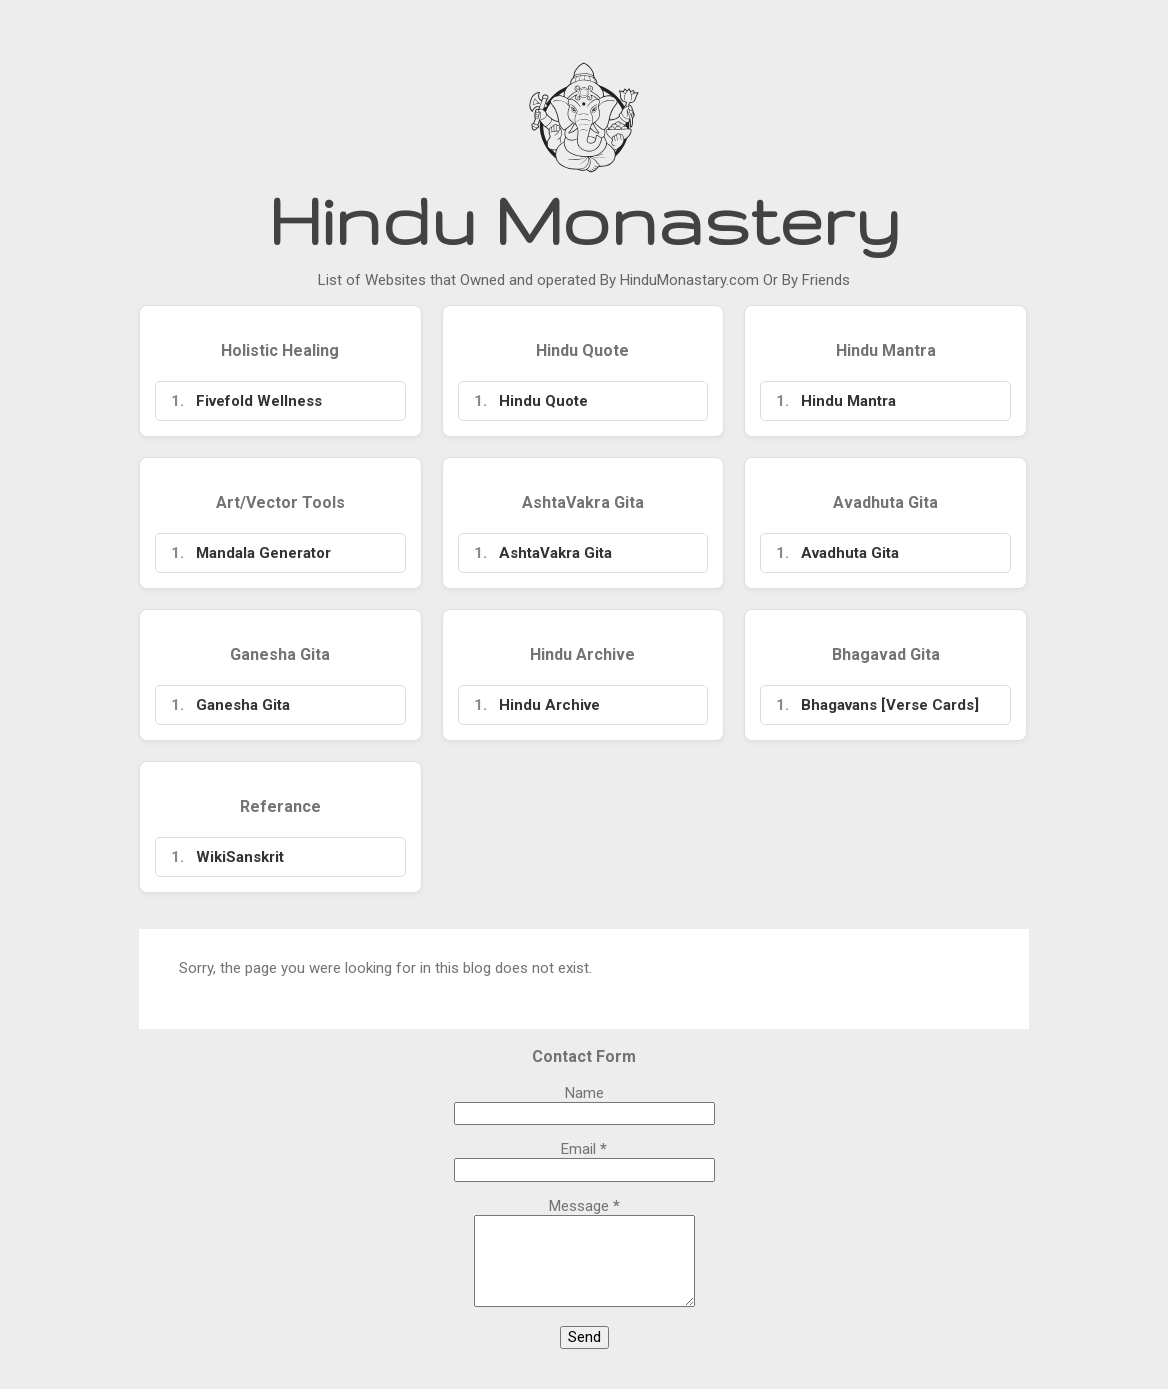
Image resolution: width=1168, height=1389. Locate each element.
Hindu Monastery (584, 219)
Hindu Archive (549, 705)
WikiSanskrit (240, 857)
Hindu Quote (543, 401)
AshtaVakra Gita (555, 553)
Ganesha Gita (243, 705)
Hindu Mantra (848, 401)
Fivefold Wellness (259, 401)
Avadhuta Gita (850, 553)
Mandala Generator (263, 553)
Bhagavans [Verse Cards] (890, 705)
